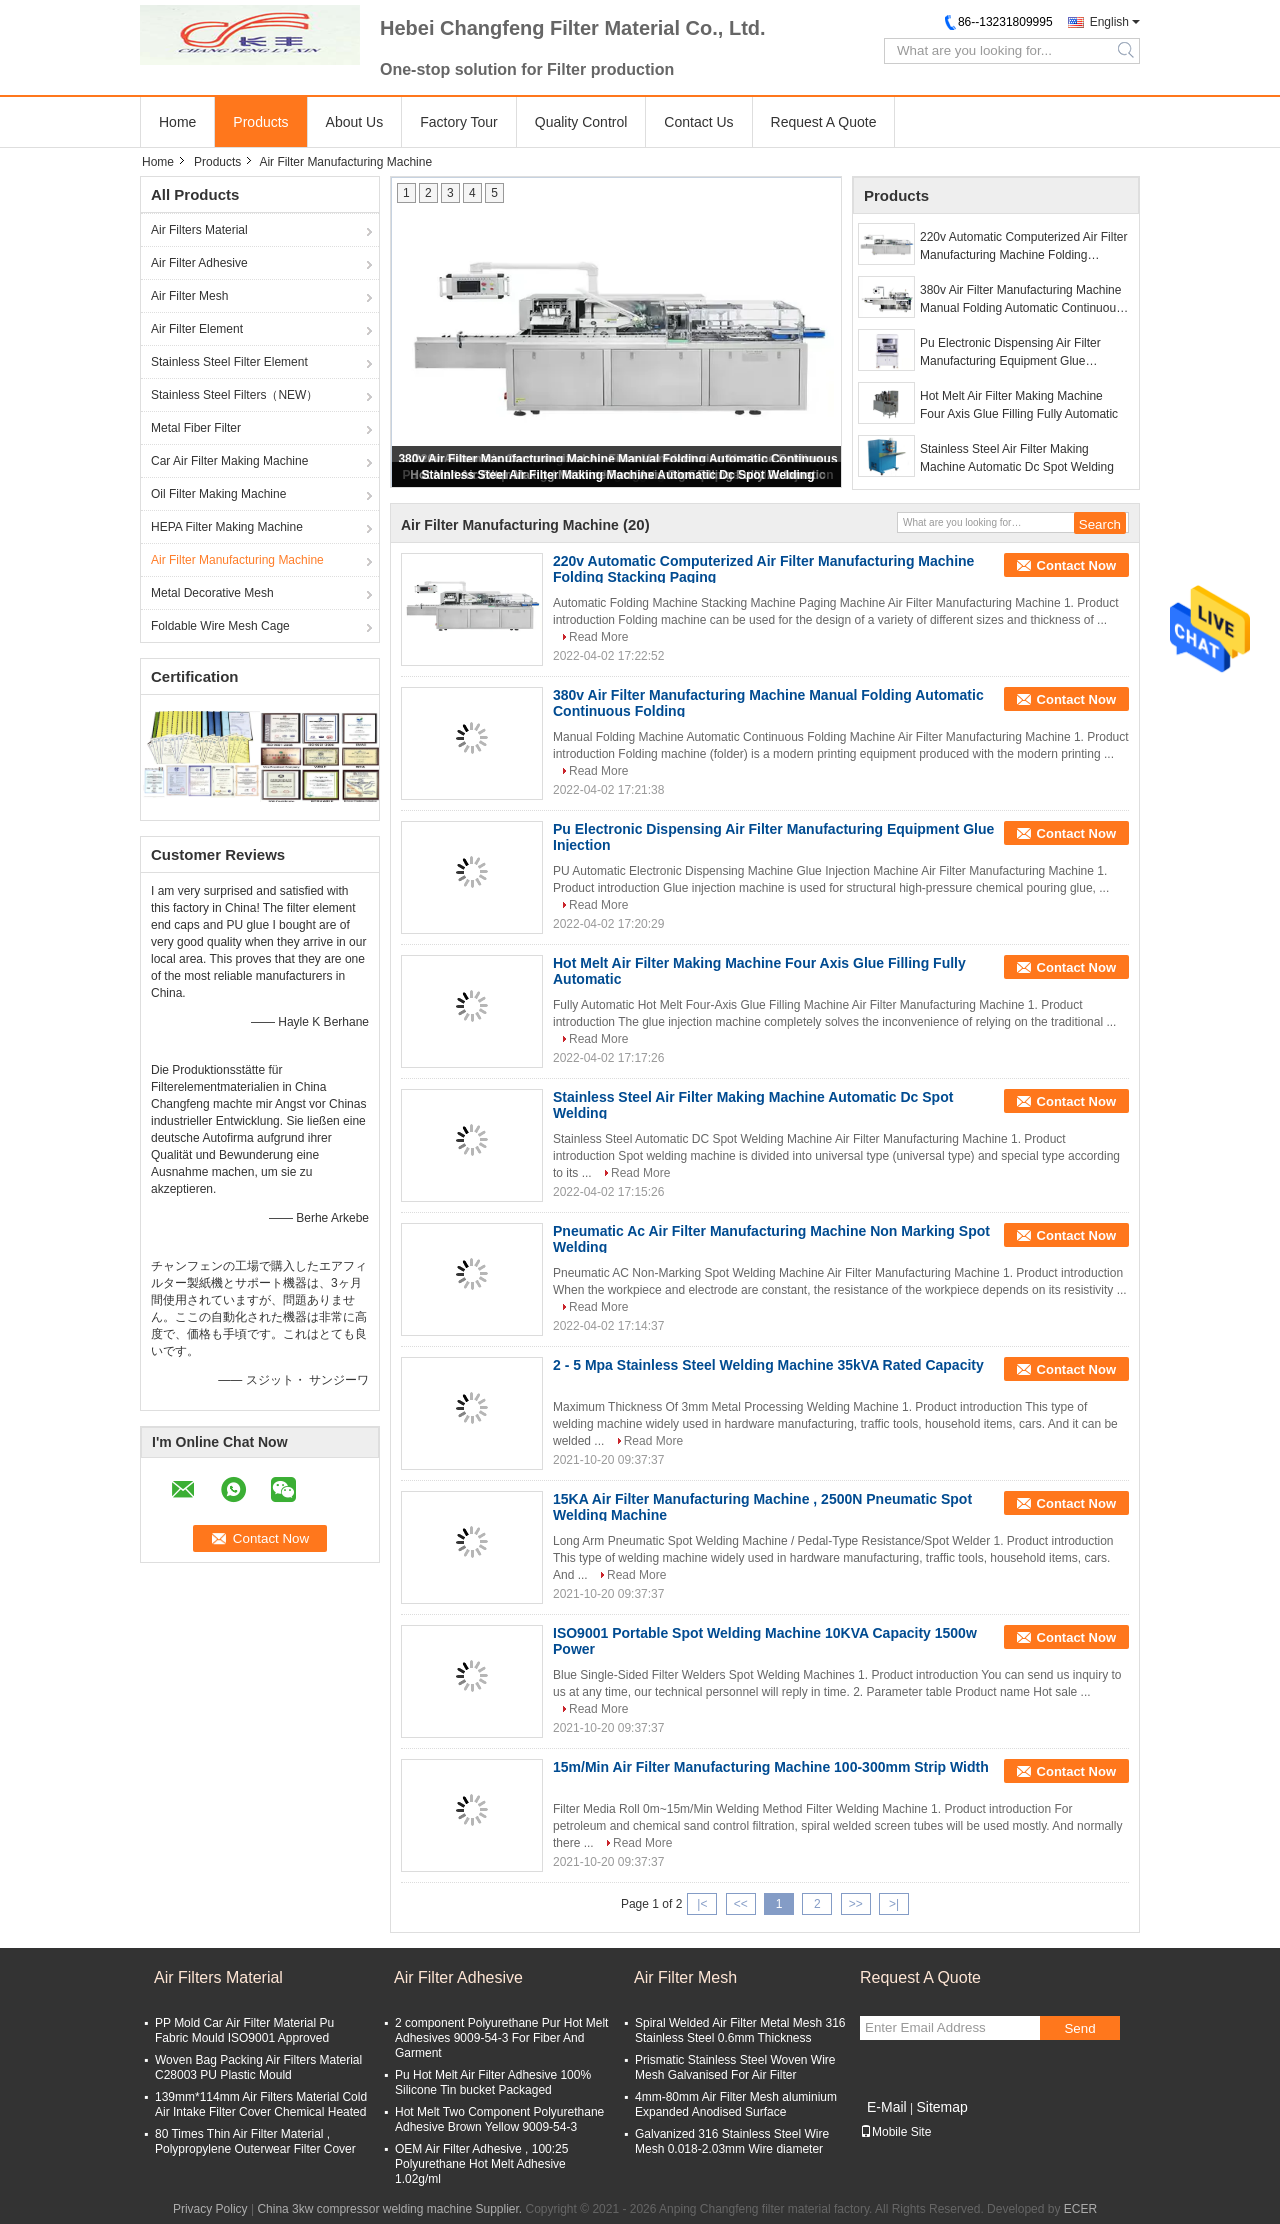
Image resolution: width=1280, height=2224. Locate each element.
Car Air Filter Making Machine (229, 461)
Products (260, 122)
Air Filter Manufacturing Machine (237, 560)
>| (894, 1904)
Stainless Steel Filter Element (229, 362)
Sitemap (941, 2107)
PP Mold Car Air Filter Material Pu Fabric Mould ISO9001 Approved (244, 2030)
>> (856, 1904)
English (1109, 22)
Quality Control (581, 122)
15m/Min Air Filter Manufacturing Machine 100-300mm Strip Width (771, 1767)
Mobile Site (895, 2132)
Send (1079, 2028)
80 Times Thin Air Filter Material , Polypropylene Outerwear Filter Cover (255, 2141)
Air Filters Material (199, 230)
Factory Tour (459, 122)
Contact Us (698, 122)
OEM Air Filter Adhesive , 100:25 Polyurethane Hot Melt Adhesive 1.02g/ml (481, 2164)
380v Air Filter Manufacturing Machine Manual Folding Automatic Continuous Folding (1021, 300)
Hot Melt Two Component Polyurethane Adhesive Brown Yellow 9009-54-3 (499, 2119)
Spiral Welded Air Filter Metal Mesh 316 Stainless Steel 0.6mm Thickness (740, 2030)
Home (177, 122)
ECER (1080, 2209)
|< (702, 1904)
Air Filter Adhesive (199, 263)
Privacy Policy (210, 2209)
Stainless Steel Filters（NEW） (234, 395)
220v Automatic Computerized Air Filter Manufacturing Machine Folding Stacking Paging (1023, 247)
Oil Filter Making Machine (218, 494)
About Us (355, 122)
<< (741, 1904)
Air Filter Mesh (189, 296)
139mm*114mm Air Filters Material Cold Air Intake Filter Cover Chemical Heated (261, 2104)
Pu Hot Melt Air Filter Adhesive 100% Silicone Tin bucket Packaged (493, 2082)
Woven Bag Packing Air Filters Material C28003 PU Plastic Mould (258, 2067)
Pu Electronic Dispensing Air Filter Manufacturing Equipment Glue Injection (1010, 353)
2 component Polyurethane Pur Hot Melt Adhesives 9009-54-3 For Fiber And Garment (501, 2038)
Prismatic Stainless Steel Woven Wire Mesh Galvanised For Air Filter (735, 2067)
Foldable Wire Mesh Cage (220, 626)
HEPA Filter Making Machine (227, 527)
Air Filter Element (197, 329)
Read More (598, 637)
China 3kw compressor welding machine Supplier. (391, 2209)
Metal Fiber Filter (196, 428)
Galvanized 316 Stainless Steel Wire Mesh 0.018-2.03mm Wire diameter (732, 2141)
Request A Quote (824, 122)
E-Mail (887, 2107)
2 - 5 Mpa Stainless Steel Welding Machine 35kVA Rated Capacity (768, 1365)
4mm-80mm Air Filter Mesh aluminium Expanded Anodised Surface (736, 2104)
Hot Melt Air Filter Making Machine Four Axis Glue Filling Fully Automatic (1019, 405)
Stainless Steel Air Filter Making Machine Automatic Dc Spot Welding (618, 475)
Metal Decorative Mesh (212, 593)
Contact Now (1076, 565)
